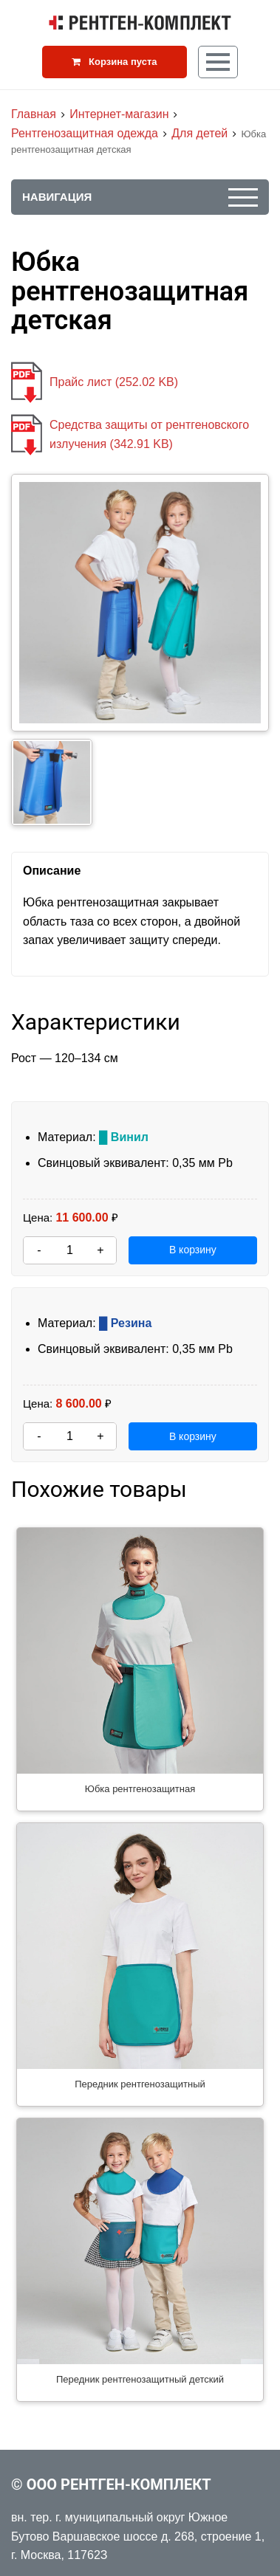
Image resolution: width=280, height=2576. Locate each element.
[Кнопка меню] (218, 62)
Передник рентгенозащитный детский (140, 2379)
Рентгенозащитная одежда (84, 133)
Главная (33, 114)
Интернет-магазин (118, 114)
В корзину (192, 1250)
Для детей (199, 133)
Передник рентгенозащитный (140, 2084)
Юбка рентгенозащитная (140, 1788)
